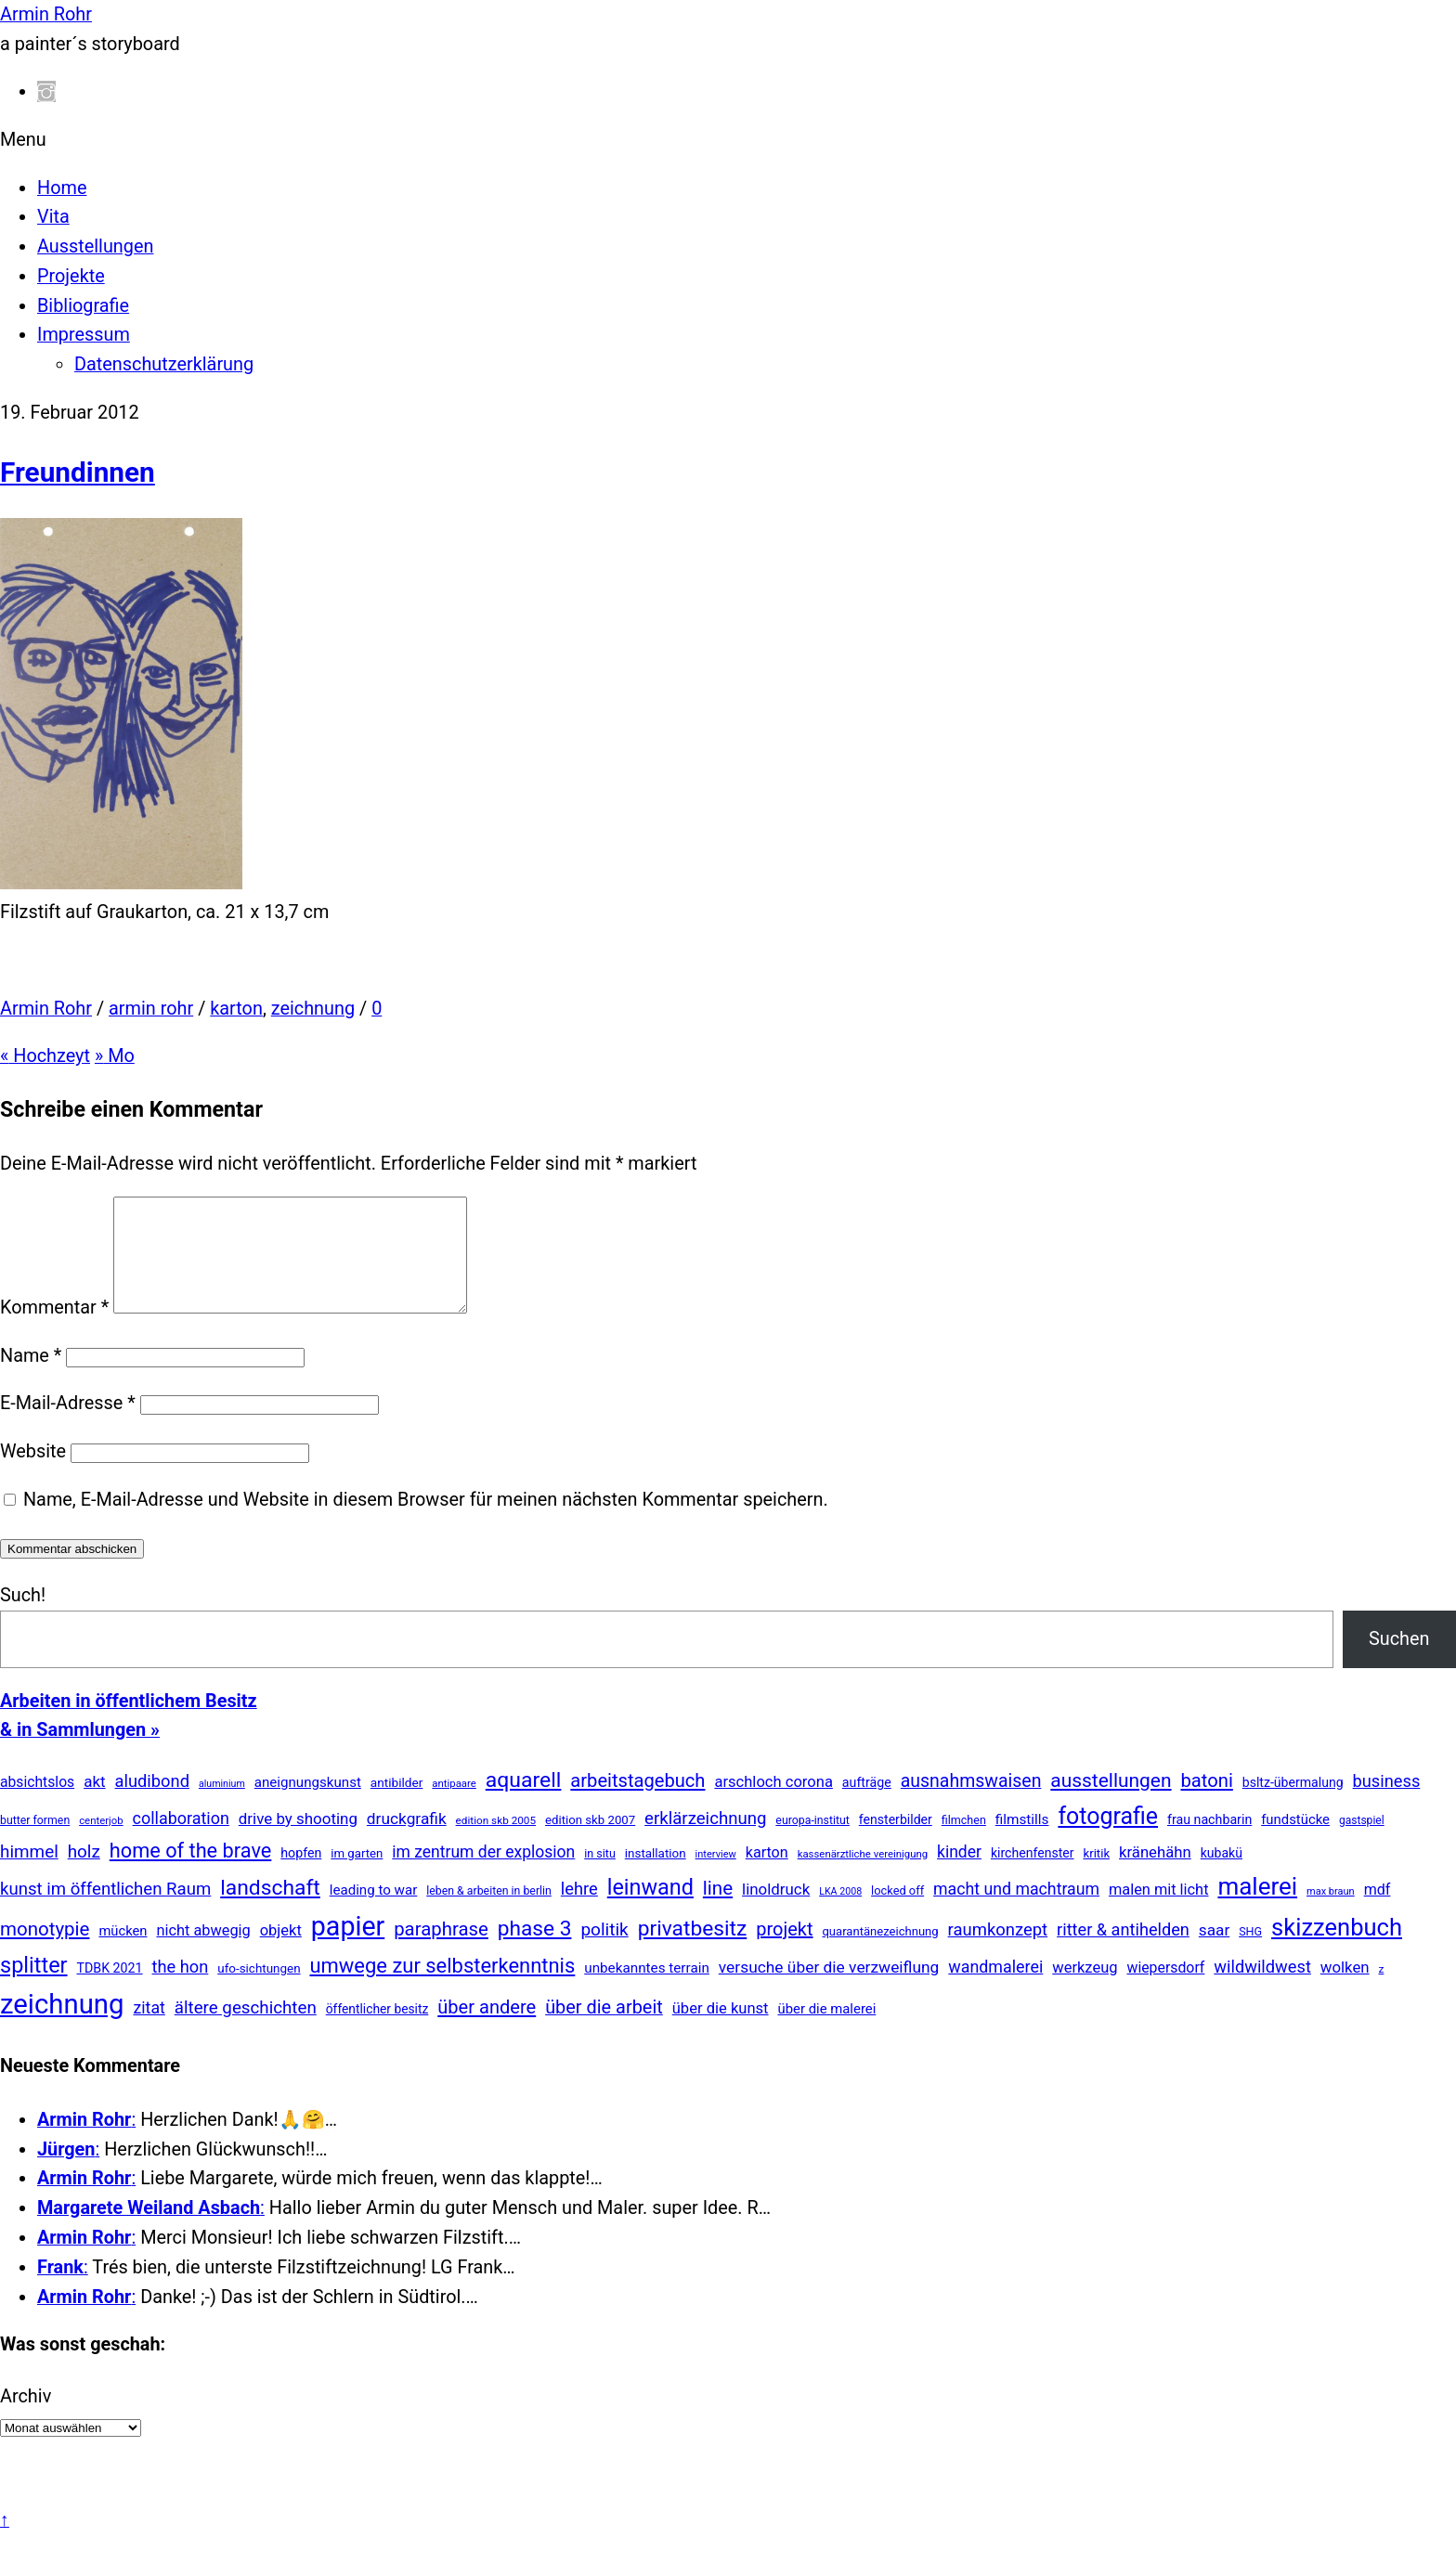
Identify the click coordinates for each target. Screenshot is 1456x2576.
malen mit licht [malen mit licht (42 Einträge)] (1159, 1912)
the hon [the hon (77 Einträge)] (180, 1989)
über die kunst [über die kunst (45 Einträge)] (720, 2030)
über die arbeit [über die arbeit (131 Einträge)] (604, 2029)
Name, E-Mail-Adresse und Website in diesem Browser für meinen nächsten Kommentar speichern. (425, 1522)
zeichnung (313, 1008)
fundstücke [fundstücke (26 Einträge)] (1295, 1841)
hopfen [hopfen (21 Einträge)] (300, 1875)
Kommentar (54, 1329)
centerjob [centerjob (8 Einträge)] (101, 1842)
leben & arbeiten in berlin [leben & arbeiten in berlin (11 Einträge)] (489, 1913)
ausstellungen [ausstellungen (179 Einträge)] (1110, 1803)
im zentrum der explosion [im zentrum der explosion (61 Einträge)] (483, 1874)
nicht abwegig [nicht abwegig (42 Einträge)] (203, 1952)
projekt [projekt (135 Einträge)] (784, 1951)
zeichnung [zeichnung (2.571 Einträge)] (62, 2026)
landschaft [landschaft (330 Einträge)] (270, 1909)
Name (30, 1378)
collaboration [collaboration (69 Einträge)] (181, 1840)
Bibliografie (83, 306)
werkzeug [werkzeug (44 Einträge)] (1084, 1990)
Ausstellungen (95, 246)
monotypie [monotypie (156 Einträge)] (44, 1951)
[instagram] (46, 91)
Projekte (71, 276)
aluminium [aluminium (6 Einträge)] (222, 1806)
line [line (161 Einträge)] (718, 1910)
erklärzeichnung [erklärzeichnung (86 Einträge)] (705, 1841)
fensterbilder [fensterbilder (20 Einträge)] (895, 1841)
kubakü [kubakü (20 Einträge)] (1221, 1875)
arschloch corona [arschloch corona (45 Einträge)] (773, 1804)
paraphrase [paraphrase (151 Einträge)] (441, 1951)
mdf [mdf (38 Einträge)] (1377, 1912)
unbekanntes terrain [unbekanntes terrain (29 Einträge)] (646, 1990)
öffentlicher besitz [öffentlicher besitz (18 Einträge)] (377, 2031)
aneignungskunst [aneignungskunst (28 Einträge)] (307, 1804)
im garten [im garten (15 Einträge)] (357, 1876)
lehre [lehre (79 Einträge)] (579, 1911)
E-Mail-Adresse (68, 1425)
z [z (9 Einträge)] (1381, 1991)
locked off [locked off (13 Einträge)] (897, 1913)
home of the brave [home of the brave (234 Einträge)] (191, 1872)
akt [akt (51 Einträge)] (94, 1803)
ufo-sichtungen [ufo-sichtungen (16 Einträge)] (258, 1991)
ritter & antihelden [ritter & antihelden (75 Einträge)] (1123, 1951)
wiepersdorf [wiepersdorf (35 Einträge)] (1165, 1990)
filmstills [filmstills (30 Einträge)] (1022, 1841)
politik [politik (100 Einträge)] (604, 1951)
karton (236, 1008)
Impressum (83, 334)
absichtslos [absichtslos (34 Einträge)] (37, 1804)
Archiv (25, 2418)
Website (33, 1473)
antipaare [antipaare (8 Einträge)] (454, 1805)
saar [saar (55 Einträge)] (1214, 1952)
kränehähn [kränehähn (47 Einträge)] (1155, 1874)
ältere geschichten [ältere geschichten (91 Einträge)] (246, 2030)
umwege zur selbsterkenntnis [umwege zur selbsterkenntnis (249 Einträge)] (442, 1988)
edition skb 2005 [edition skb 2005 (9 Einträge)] (496, 1842)
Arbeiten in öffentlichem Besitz (128, 1723)
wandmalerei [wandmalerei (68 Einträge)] (995, 1989)
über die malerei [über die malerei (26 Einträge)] (826, 2031)
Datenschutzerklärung (164, 364)
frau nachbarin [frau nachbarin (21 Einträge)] (1209, 1841)
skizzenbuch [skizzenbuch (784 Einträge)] (1336, 1949)
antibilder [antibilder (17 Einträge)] (396, 1804)
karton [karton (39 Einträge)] (767, 1874)
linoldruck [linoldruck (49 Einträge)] (776, 1911)
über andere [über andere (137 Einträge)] (486, 2029)
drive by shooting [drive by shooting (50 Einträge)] (298, 1841)
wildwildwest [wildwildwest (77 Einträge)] (1262, 1989)
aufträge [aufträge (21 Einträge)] (866, 1804)
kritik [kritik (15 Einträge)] (1096, 1876)
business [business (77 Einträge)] (1387, 1803)
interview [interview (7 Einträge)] (716, 1877)
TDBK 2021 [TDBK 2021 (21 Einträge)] (110, 1990)
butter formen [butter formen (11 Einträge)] (35, 1842)
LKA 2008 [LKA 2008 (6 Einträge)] (840, 1914)
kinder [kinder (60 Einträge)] (959, 1874)
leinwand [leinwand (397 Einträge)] (650, 1909)
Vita (53, 216)
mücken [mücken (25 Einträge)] (122, 1953)
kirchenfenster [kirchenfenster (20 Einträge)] (1032, 1875)
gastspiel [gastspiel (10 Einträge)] (1361, 1842)
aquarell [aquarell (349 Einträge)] (524, 1802)
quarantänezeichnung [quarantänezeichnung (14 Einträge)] (880, 1954)
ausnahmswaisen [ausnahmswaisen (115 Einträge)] (971, 1803)
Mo (115, 1056)
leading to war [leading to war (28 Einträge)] (374, 1912)
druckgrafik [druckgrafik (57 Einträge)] (407, 1841)
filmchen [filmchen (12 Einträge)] (964, 1842)
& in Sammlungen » (80, 1752)
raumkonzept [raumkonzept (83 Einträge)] (998, 1952)
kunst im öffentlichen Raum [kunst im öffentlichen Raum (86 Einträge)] (105, 1911)
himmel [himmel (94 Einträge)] (29, 1873)
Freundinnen (77, 472)
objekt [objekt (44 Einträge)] (281, 1952)
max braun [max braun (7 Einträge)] (1330, 1914)
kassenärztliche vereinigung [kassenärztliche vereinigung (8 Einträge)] (863, 1876)
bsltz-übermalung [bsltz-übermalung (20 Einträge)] (1293, 1804)
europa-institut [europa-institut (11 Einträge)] (812, 1842)
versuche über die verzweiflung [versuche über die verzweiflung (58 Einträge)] (829, 1989)
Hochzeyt (45, 1056)
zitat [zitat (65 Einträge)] (148, 2030)
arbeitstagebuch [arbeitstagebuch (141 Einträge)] (637, 1803)
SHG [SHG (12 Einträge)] (1250, 1954)
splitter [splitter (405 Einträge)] (34, 1987)
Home (61, 188)
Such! (23, 1617)
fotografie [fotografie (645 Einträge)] (1108, 1838)
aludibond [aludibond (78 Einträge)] (152, 1803)
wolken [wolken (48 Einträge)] (1345, 1989)
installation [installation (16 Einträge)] (655, 1876)
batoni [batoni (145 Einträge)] (1206, 1803)
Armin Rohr (46, 1008)
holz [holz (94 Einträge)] (84, 1873)
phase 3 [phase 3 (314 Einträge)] (535, 1950)
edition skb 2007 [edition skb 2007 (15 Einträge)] (590, 1842)
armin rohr (151, 1008)
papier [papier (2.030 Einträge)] (347, 1948)
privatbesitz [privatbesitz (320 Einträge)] (693, 1950)
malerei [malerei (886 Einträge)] (1257, 1908)
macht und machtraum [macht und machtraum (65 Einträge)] (1016, 1911)
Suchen (1399, 1661)
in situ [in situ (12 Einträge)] (600, 1876)
